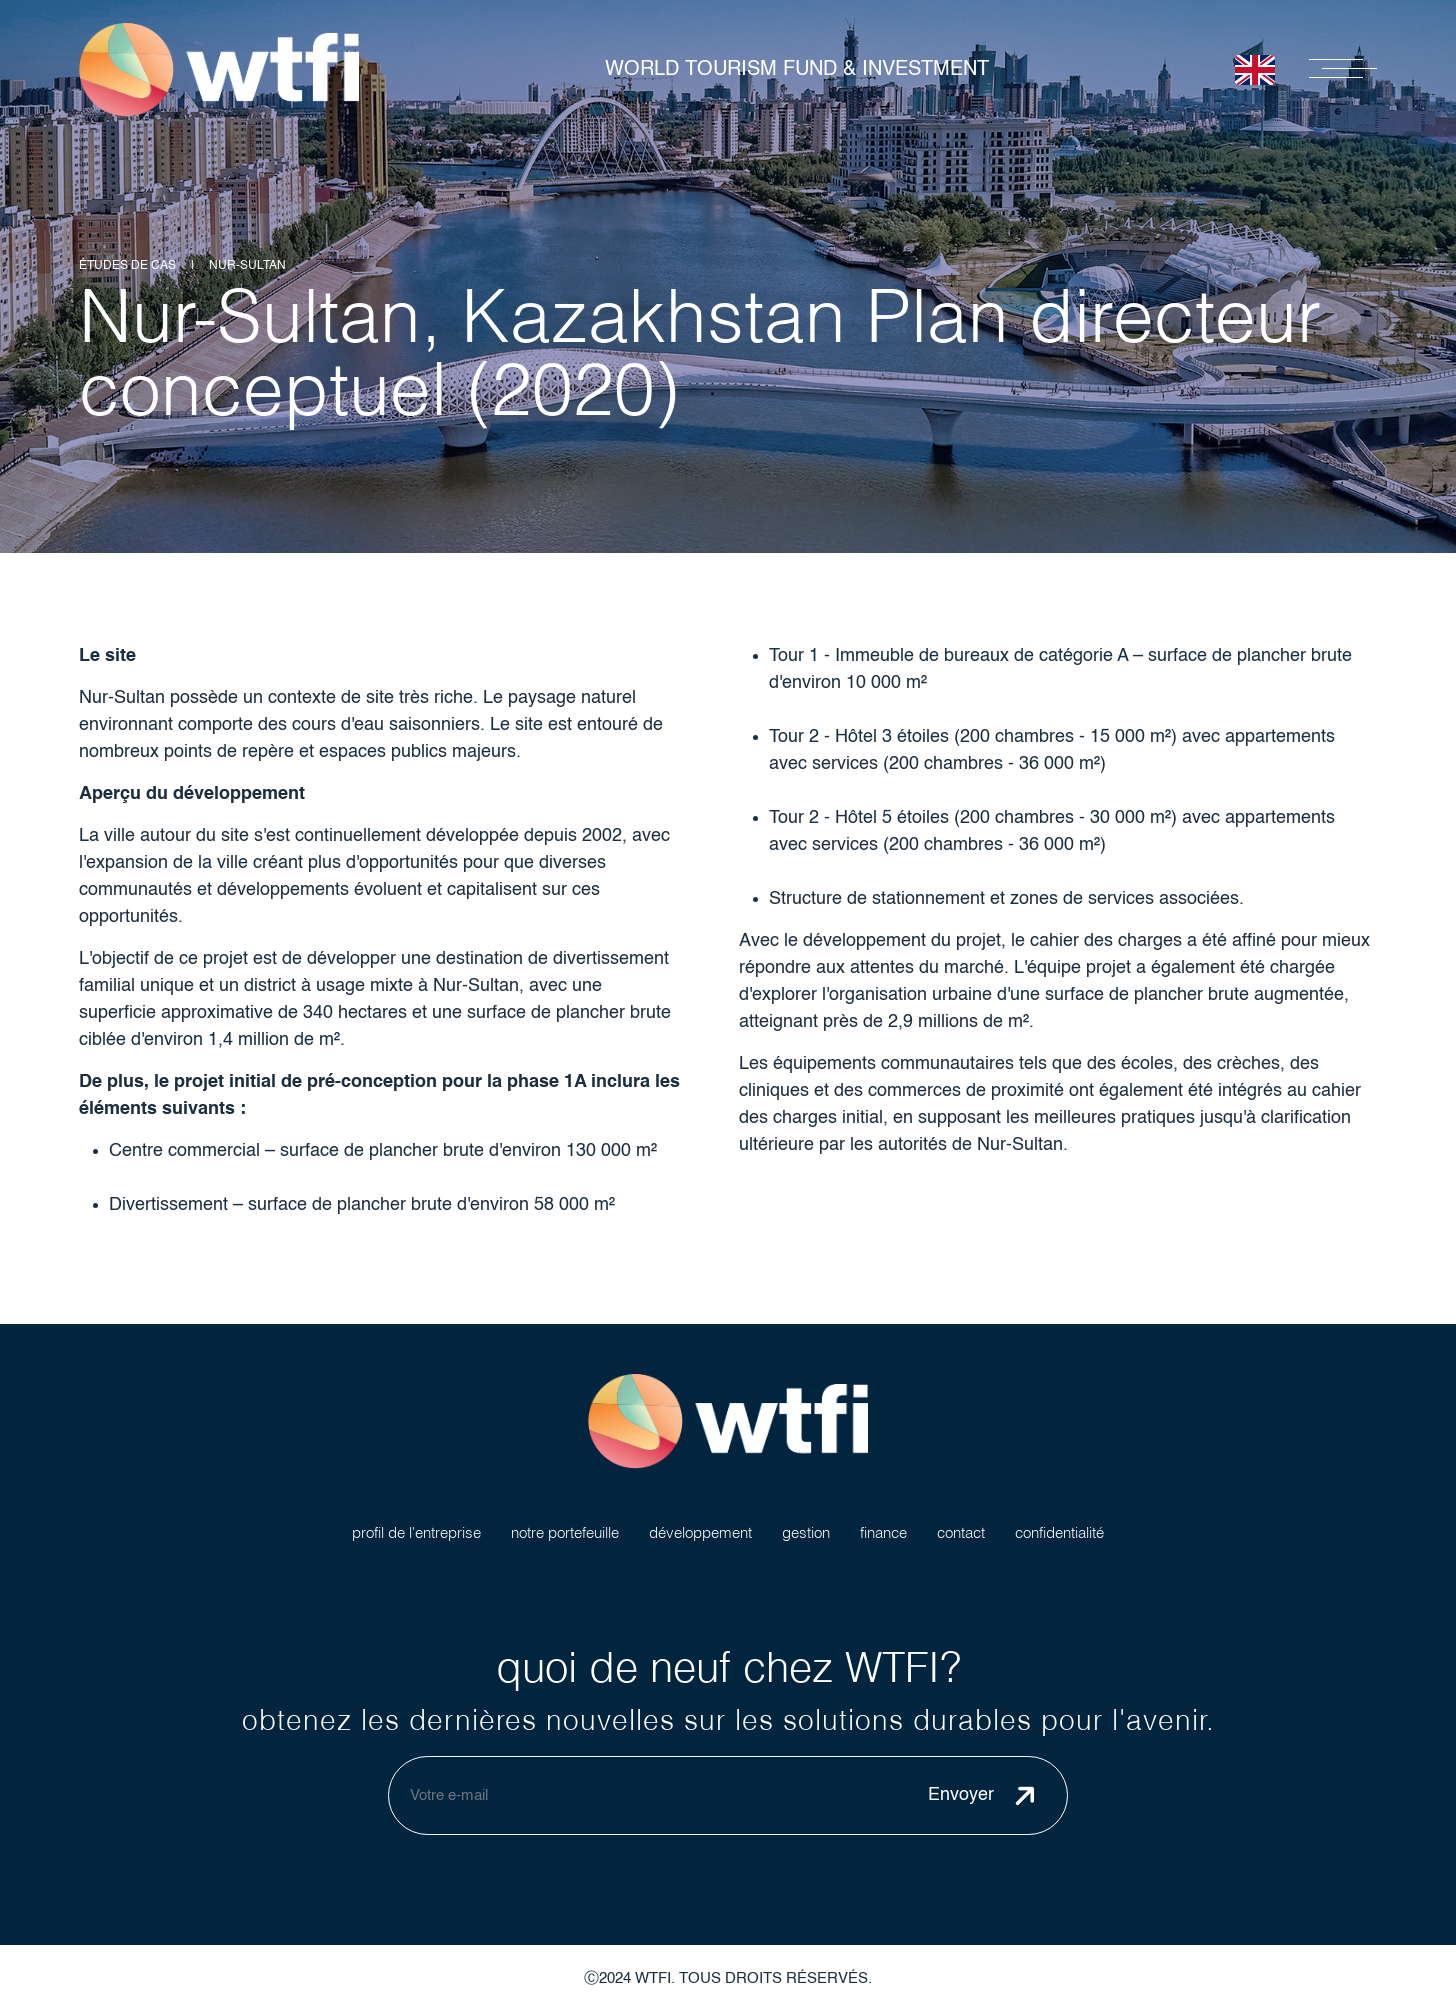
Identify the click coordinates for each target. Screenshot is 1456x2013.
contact (961, 1532)
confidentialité (1059, 1532)
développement (700, 1532)
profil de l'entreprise (416, 1532)
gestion (806, 1532)
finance (883, 1532)
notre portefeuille (565, 1532)
